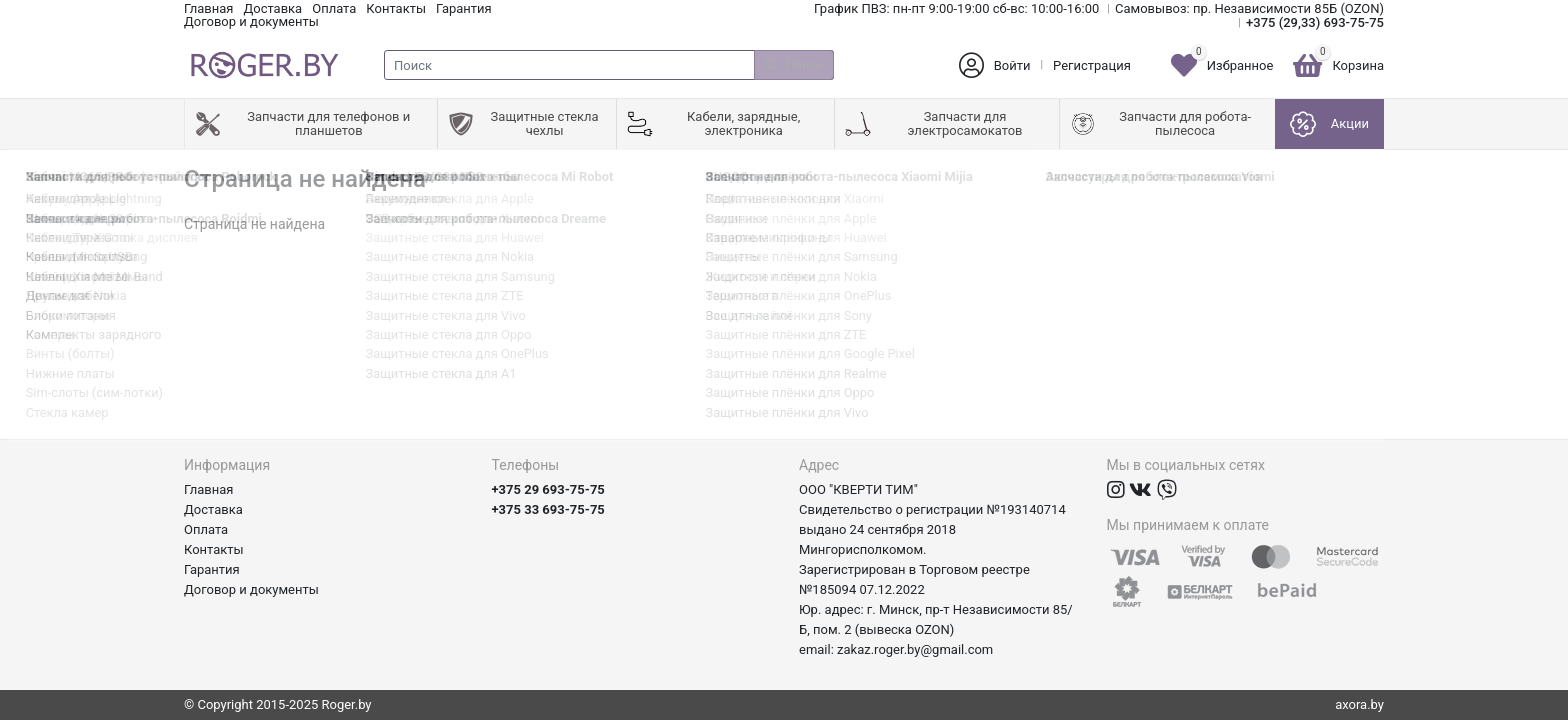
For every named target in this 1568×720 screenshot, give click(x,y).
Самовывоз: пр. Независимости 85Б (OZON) (1249, 8)
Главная (208, 8)
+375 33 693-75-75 (548, 509)
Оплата (334, 8)
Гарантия (464, 8)
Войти (1012, 65)
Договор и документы (251, 21)
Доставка (272, 8)
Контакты (396, 8)
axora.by (1359, 704)
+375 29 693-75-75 (548, 489)
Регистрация (1092, 65)
